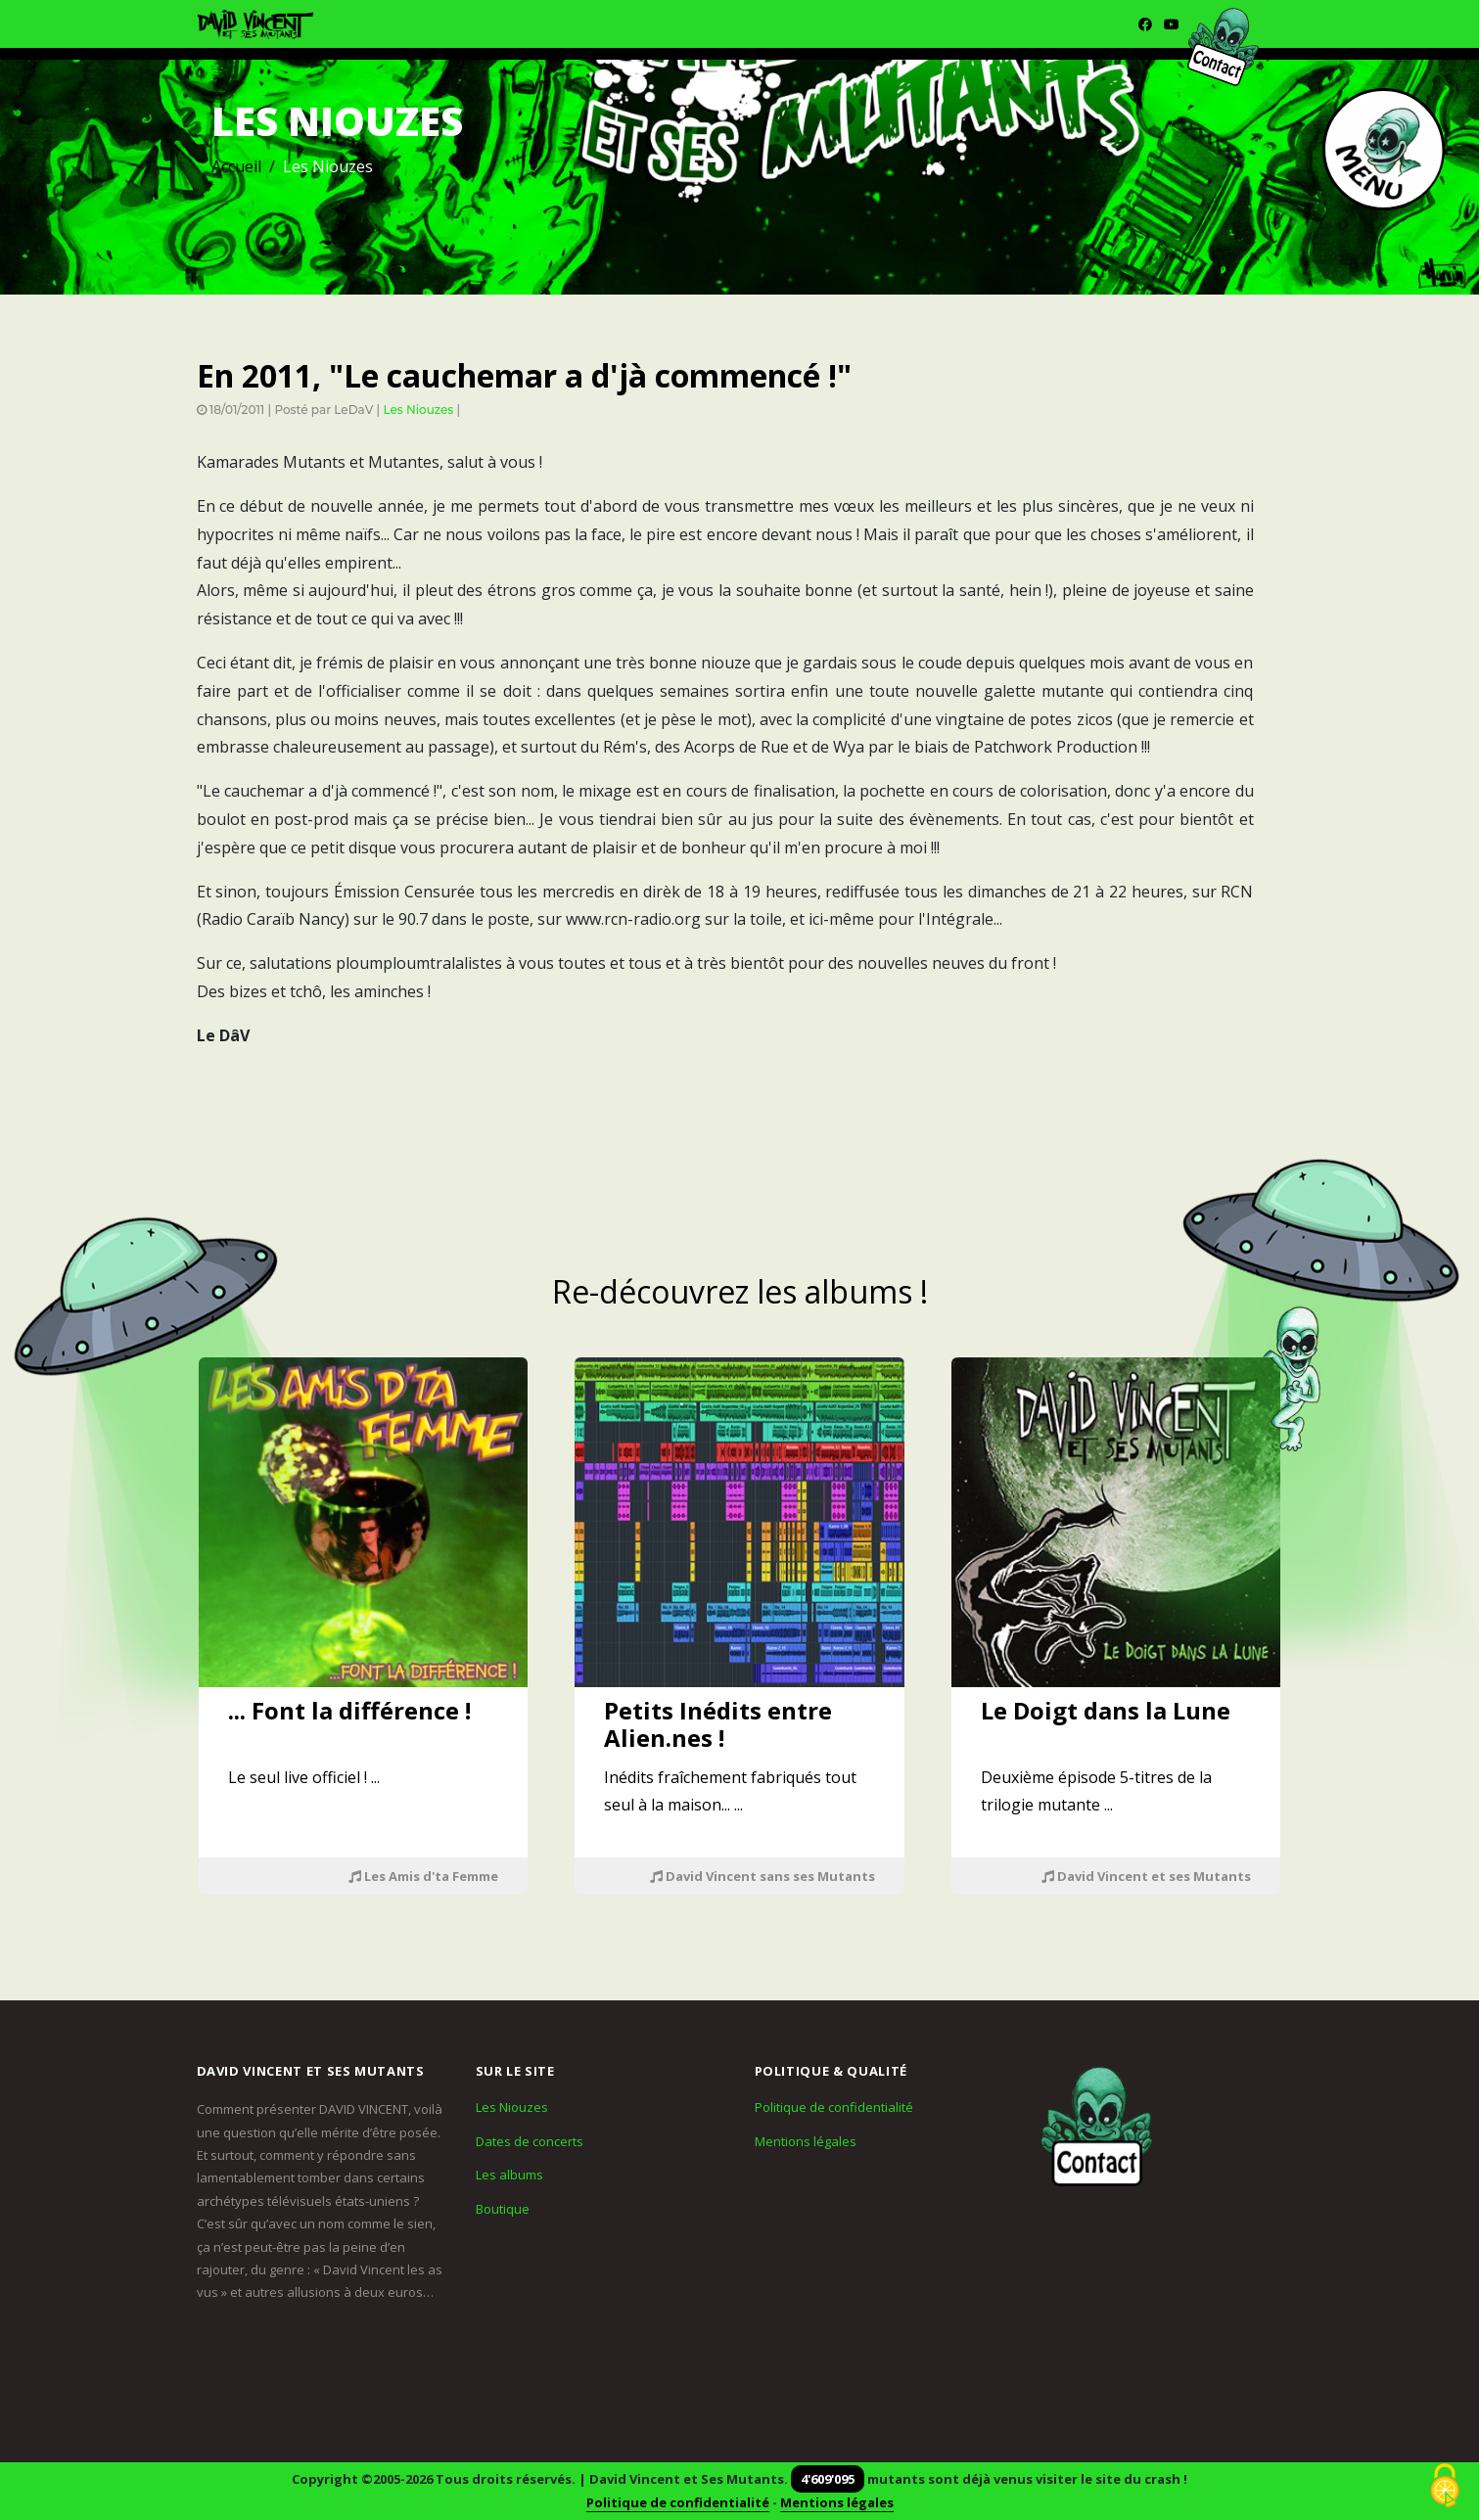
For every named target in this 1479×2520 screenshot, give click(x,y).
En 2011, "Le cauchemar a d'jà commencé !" (524, 375)
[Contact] (1097, 2126)
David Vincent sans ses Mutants (762, 1876)
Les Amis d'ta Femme (423, 1876)
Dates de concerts (529, 2141)
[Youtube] (1171, 24)
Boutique (503, 2209)
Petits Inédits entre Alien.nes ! (718, 1724)
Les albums (509, 2174)
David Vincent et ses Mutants (1146, 1876)
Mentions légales (805, 2141)
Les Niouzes (418, 409)
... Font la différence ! (349, 1710)
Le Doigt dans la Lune (1105, 1710)
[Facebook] (1145, 24)
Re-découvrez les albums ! (740, 1291)
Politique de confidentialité (834, 2107)
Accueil (236, 166)
